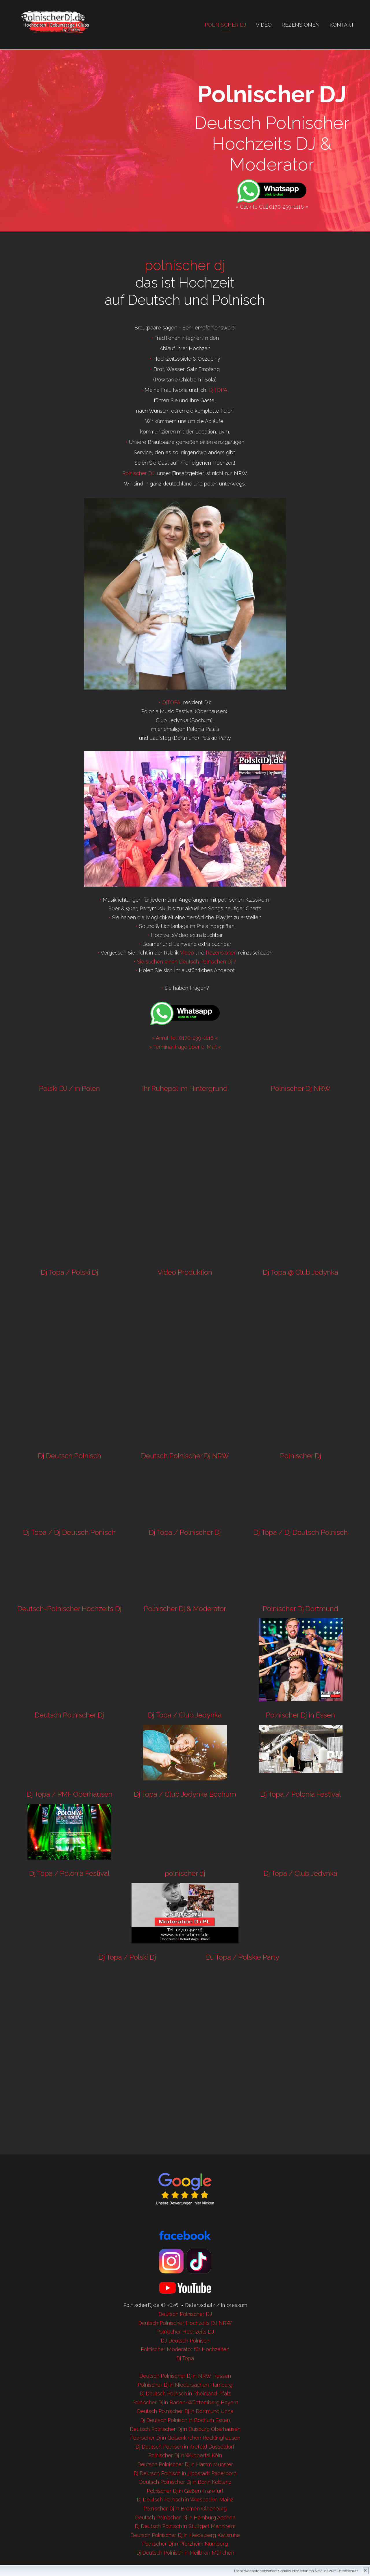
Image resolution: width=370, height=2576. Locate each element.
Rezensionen (301, 25)
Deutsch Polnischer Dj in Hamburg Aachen (185, 2517)
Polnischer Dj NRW (300, 1088)
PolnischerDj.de (141, 2305)
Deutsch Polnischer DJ (185, 2314)
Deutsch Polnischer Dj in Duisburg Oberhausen (185, 2429)
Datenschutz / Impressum (216, 2305)
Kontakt (342, 25)
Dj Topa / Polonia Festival (300, 1794)
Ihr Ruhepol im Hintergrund (184, 1088)
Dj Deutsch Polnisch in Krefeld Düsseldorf (185, 2447)
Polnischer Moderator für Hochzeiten (185, 2349)
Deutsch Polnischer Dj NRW (185, 1456)
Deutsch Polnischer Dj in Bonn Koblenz (185, 2482)
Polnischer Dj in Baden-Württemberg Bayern (185, 2402)
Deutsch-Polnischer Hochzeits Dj (69, 1608)
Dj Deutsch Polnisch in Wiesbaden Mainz (185, 2500)
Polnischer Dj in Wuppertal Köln (185, 2455)
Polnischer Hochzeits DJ (185, 2332)
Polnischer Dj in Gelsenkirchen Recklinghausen (185, 2438)
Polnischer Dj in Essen (300, 1715)
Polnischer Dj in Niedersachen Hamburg (185, 2385)
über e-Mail (203, 1047)
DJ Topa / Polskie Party (242, 1957)
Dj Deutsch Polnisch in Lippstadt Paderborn (185, 2473)
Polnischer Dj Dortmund (300, 1608)
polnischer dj (185, 265)
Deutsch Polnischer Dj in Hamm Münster (185, 2464)
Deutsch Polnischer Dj (69, 1715)
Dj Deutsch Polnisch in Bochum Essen (185, 2420)
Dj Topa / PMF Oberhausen (69, 1794)
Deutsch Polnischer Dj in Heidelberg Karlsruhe (185, 2535)
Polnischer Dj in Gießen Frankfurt (185, 2491)
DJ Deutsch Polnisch (185, 2341)
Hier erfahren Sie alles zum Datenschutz (325, 2571)
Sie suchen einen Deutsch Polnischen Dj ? (186, 962)
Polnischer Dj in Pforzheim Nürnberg (185, 2544)
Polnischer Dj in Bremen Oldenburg (185, 2508)
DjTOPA (218, 390)
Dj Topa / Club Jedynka (185, 1715)
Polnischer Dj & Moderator (185, 1608)
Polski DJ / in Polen (69, 1088)
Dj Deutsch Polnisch (69, 1456)
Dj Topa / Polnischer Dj (185, 1532)
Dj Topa (185, 2358)
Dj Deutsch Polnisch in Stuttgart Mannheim (185, 2526)
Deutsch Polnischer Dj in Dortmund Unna (185, 2411)
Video (264, 25)
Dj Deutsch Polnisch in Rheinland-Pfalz (185, 2393)
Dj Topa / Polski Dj (69, 1272)
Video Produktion (185, 1272)
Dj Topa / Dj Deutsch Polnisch (301, 1532)
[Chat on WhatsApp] (271, 191)
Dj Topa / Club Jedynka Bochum (185, 1794)
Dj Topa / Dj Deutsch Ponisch (69, 1532)
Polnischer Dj (225, 25)
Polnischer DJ (138, 473)
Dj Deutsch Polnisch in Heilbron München (185, 2553)
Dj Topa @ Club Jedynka (300, 1272)
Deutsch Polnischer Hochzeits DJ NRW (185, 2323)
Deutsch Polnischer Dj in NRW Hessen (185, 2376)
